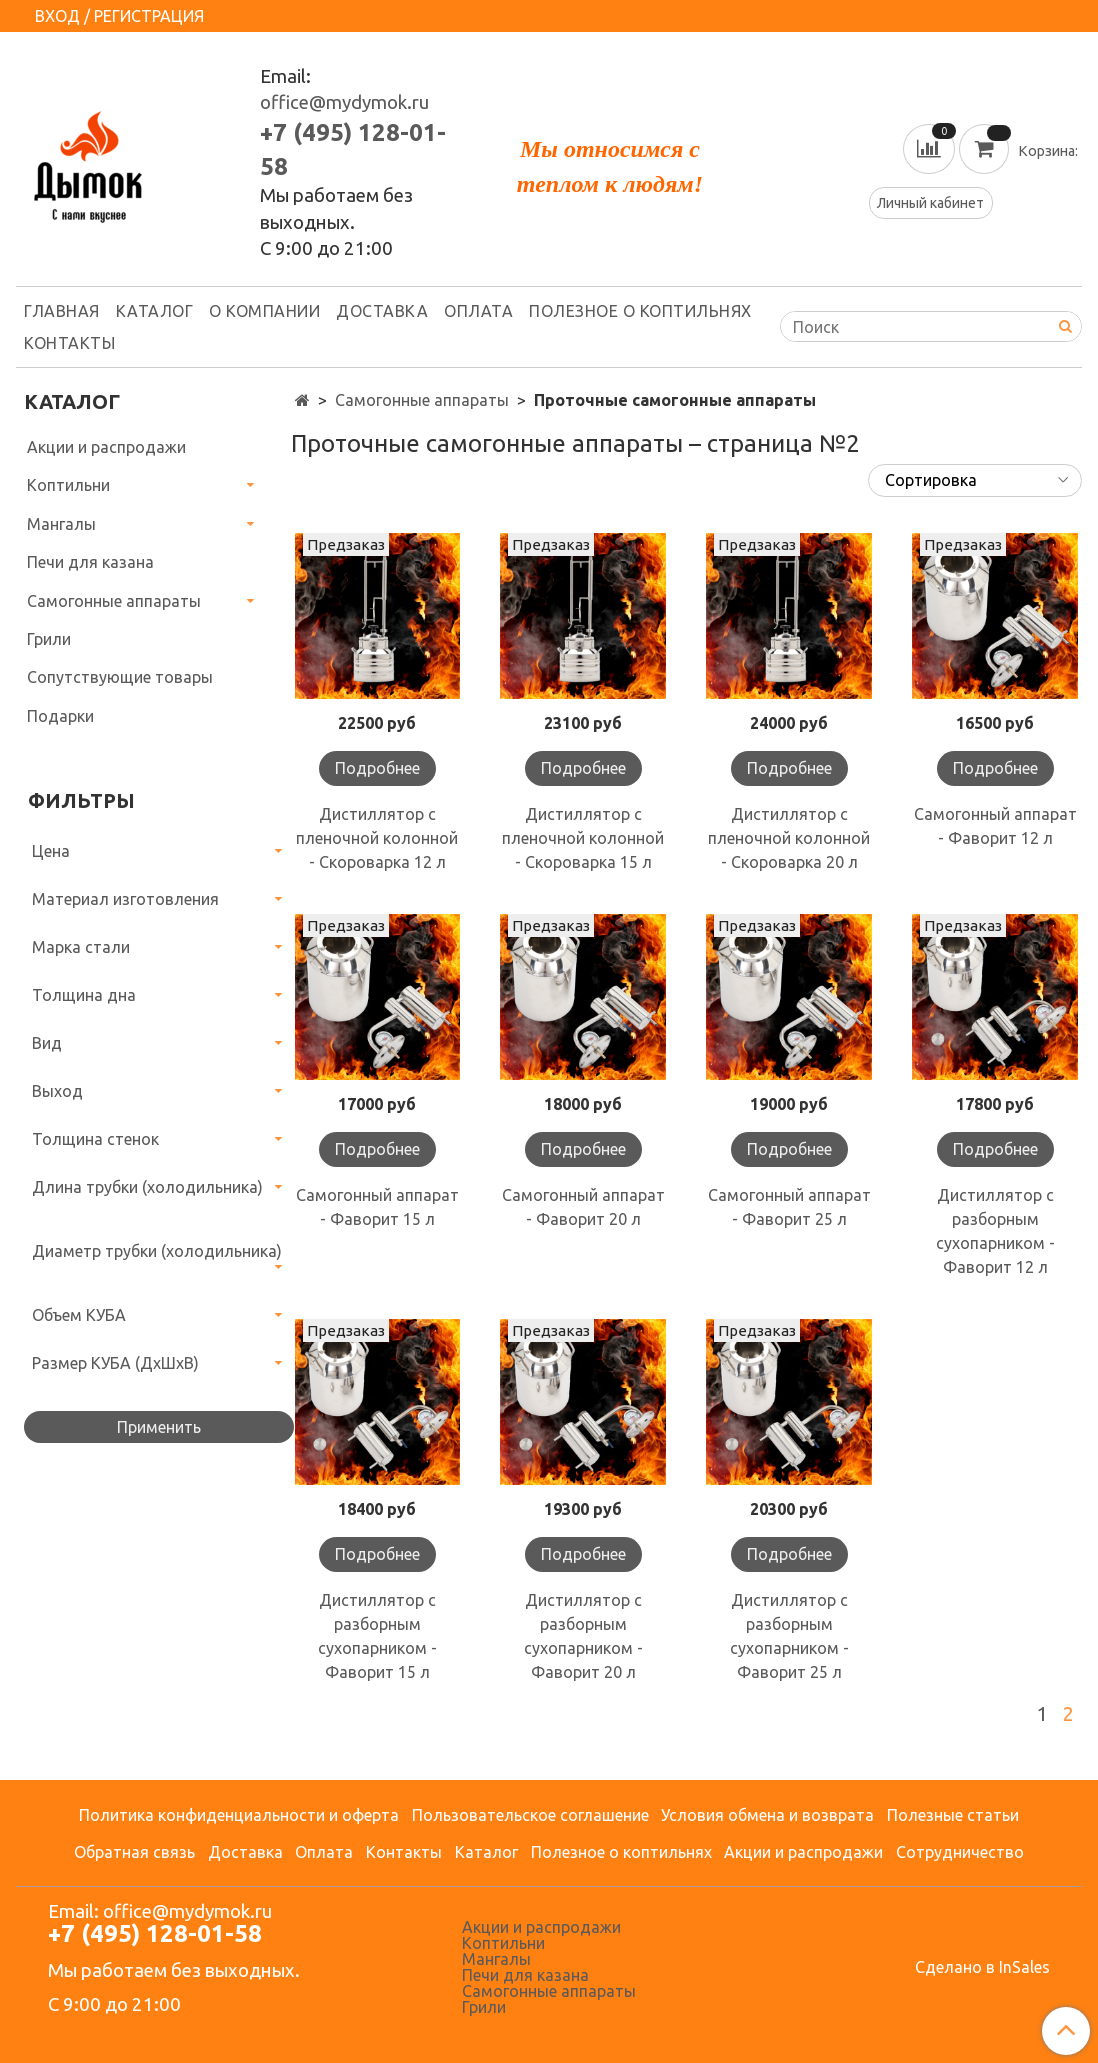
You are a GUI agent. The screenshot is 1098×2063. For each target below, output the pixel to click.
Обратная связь (134, 1852)
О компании (264, 311)
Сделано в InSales (982, 1967)
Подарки (60, 716)
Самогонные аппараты (422, 400)
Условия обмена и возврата (767, 1815)
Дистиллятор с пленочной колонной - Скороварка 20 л (789, 838)
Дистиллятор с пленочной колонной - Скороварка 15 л (583, 838)
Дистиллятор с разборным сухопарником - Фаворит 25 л (789, 1636)
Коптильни (68, 485)
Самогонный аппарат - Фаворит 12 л (995, 826)
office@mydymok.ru (344, 102)
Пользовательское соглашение (530, 1815)
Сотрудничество (960, 1852)
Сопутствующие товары (120, 677)
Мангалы (61, 524)
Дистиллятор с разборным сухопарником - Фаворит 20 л (583, 1636)
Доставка (382, 311)
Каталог (155, 311)
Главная (62, 311)
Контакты (69, 343)
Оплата (478, 311)
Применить (159, 1427)
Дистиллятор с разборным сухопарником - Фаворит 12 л (995, 1231)
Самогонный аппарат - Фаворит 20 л (583, 1207)
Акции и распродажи (106, 447)
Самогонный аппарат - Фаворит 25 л (789, 1207)
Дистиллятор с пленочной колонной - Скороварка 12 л (377, 838)
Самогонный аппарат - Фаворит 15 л (377, 1207)
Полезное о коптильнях (640, 311)
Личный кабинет (930, 203)
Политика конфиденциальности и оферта (239, 1815)
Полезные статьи (953, 1815)
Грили (49, 639)
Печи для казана (90, 562)
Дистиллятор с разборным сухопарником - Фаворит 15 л (377, 1636)
